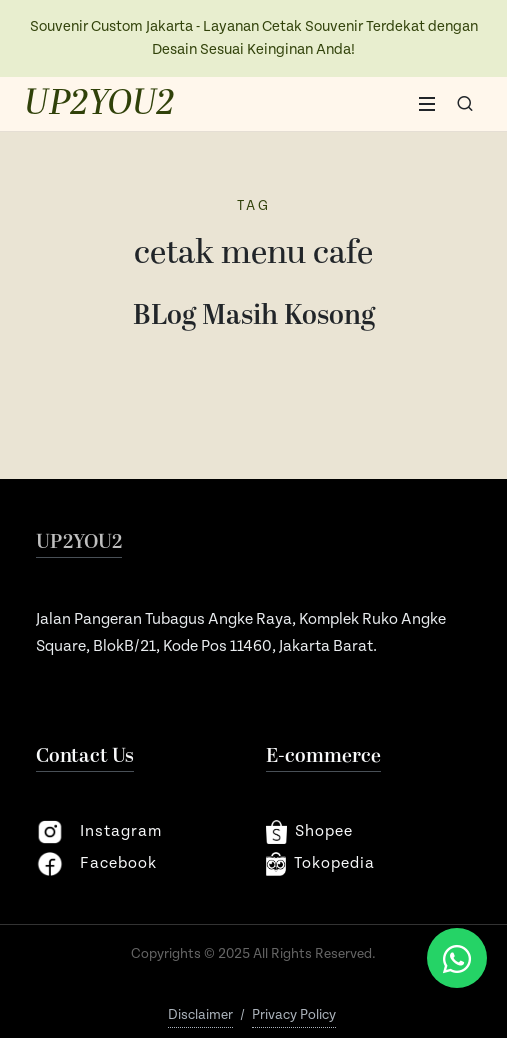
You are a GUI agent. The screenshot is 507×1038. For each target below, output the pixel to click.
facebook (96, 864)
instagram (99, 832)
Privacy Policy (294, 1015)
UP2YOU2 (99, 104)
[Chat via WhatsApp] (457, 958)
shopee (309, 832)
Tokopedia (321, 864)
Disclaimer (200, 1015)
